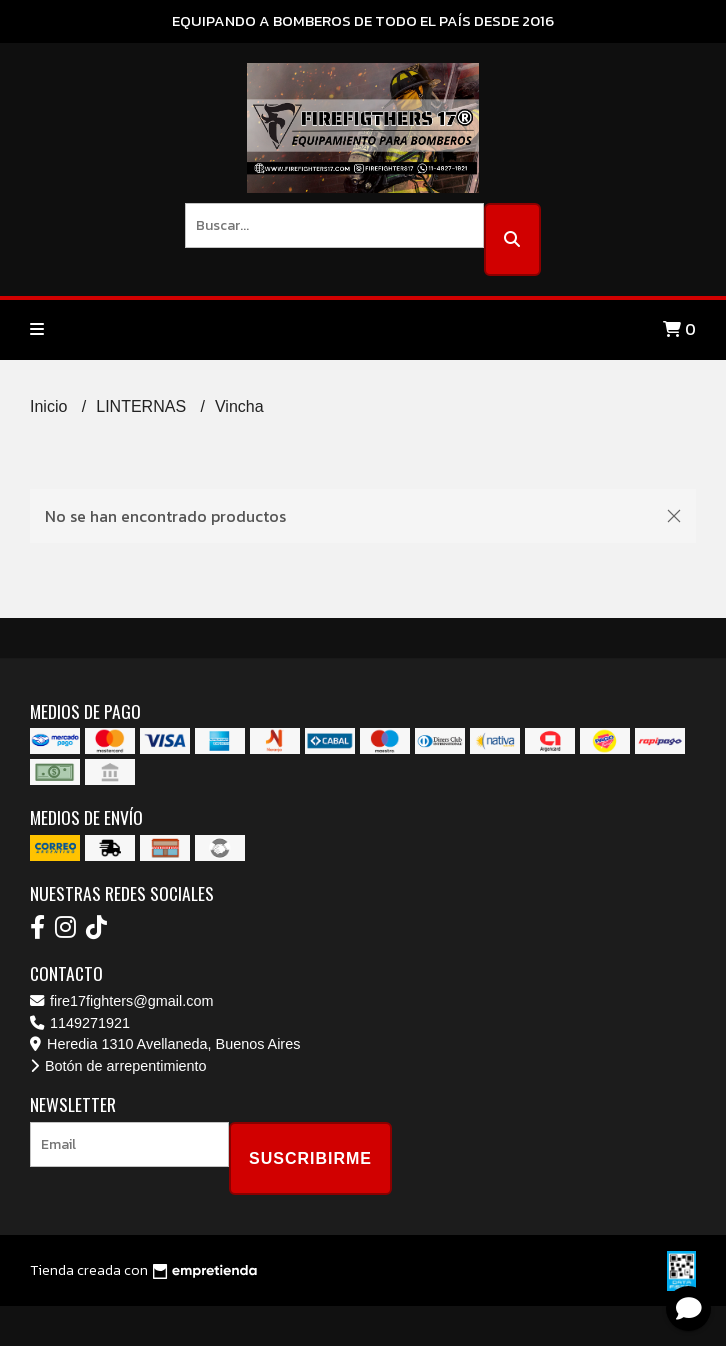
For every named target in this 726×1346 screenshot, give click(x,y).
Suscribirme (310, 1158)
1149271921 (80, 1023)
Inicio (51, 406)
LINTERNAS (143, 406)
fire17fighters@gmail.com (121, 1001)
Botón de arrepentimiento (118, 1066)
